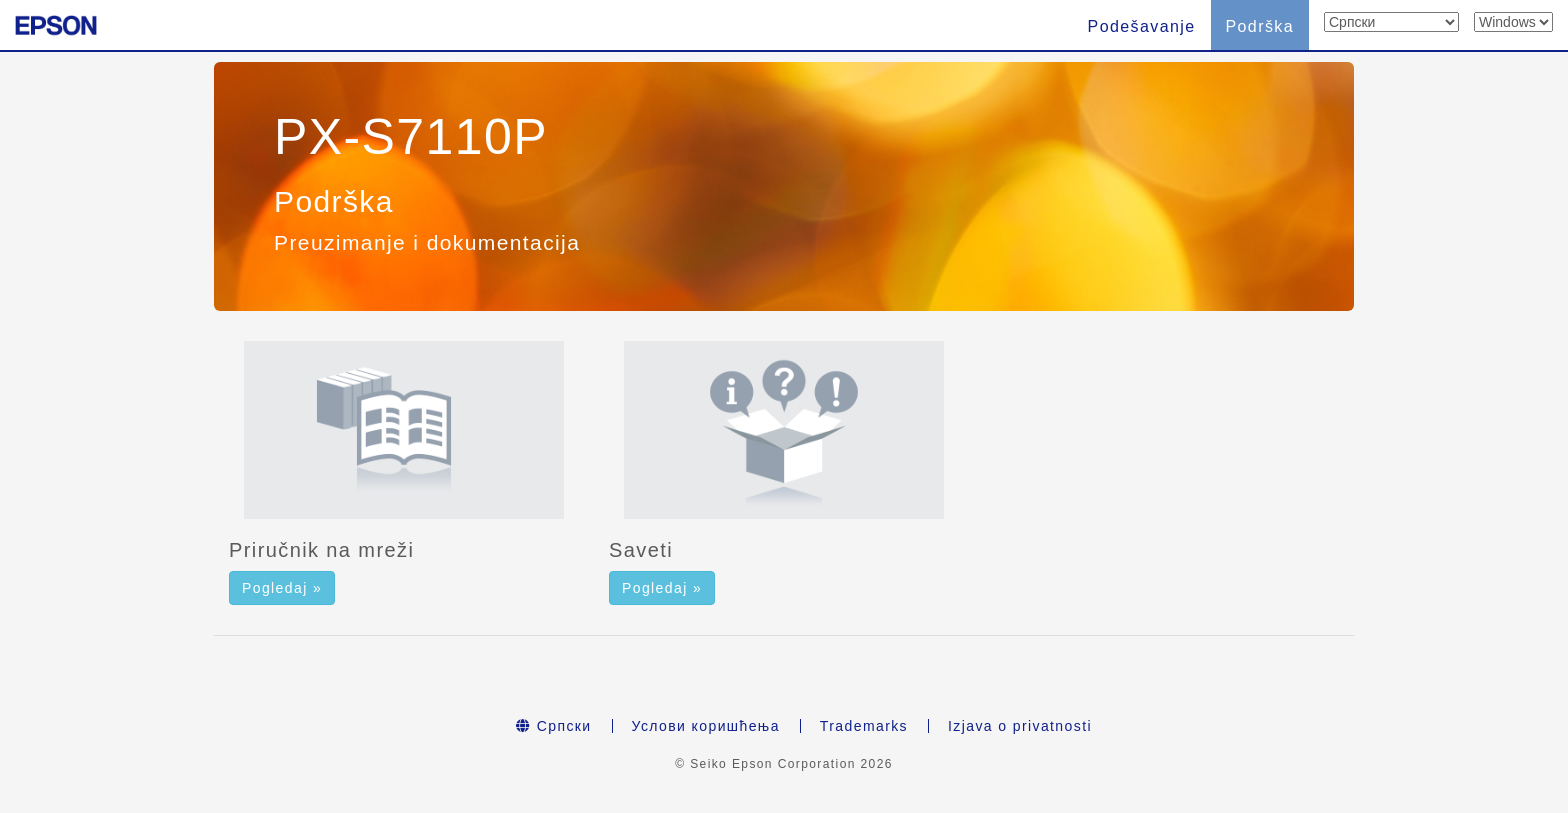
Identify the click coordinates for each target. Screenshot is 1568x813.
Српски (554, 726)
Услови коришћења (706, 726)
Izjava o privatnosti (1020, 726)
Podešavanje (1142, 26)
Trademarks (864, 726)
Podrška (1260, 26)
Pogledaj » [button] (282, 588)
